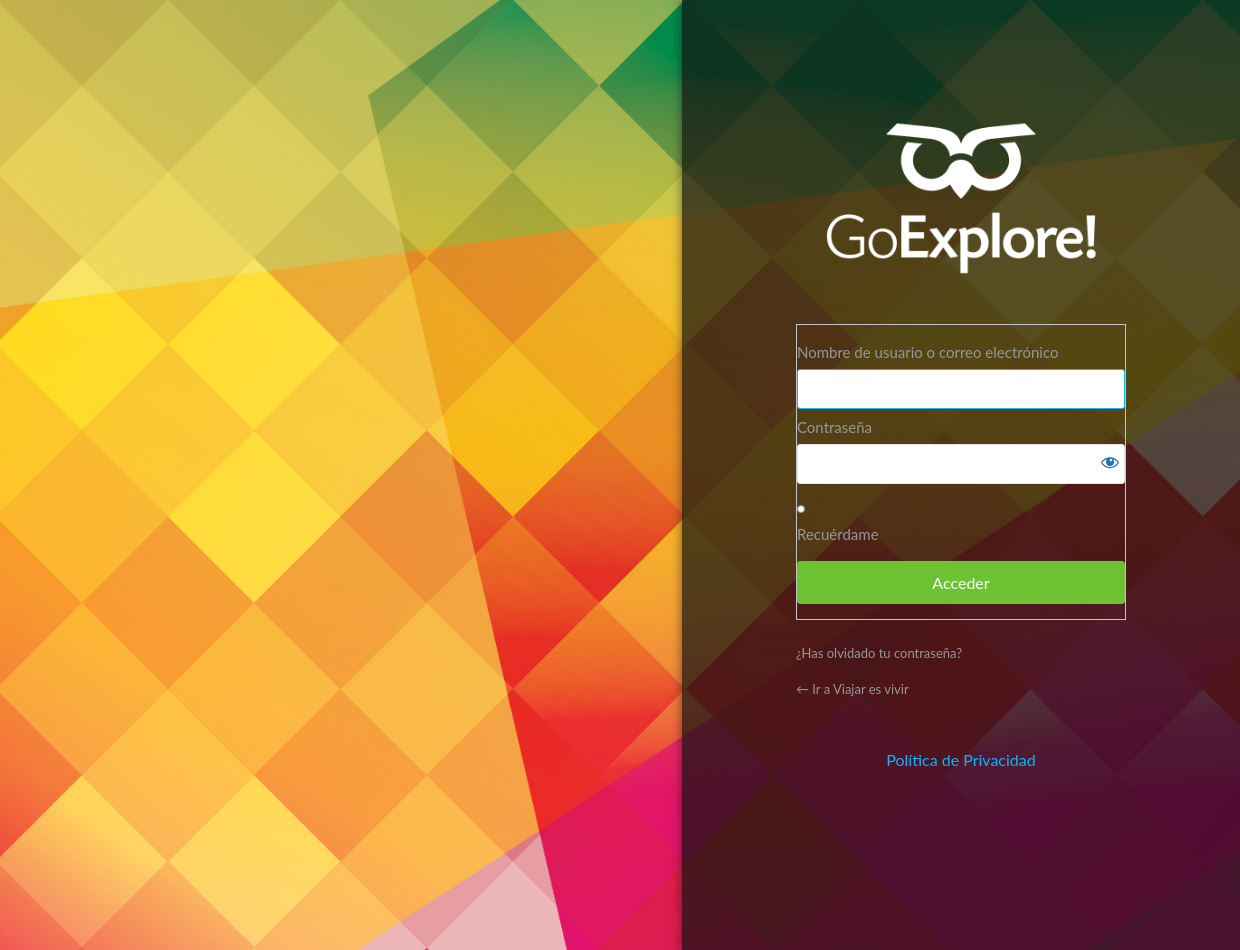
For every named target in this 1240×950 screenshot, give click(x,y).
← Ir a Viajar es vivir (852, 689)
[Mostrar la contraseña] (1105, 464)
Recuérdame (838, 534)
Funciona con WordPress (961, 199)
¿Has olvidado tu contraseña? (879, 653)
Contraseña (834, 427)
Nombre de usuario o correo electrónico (927, 352)
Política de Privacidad (960, 759)
